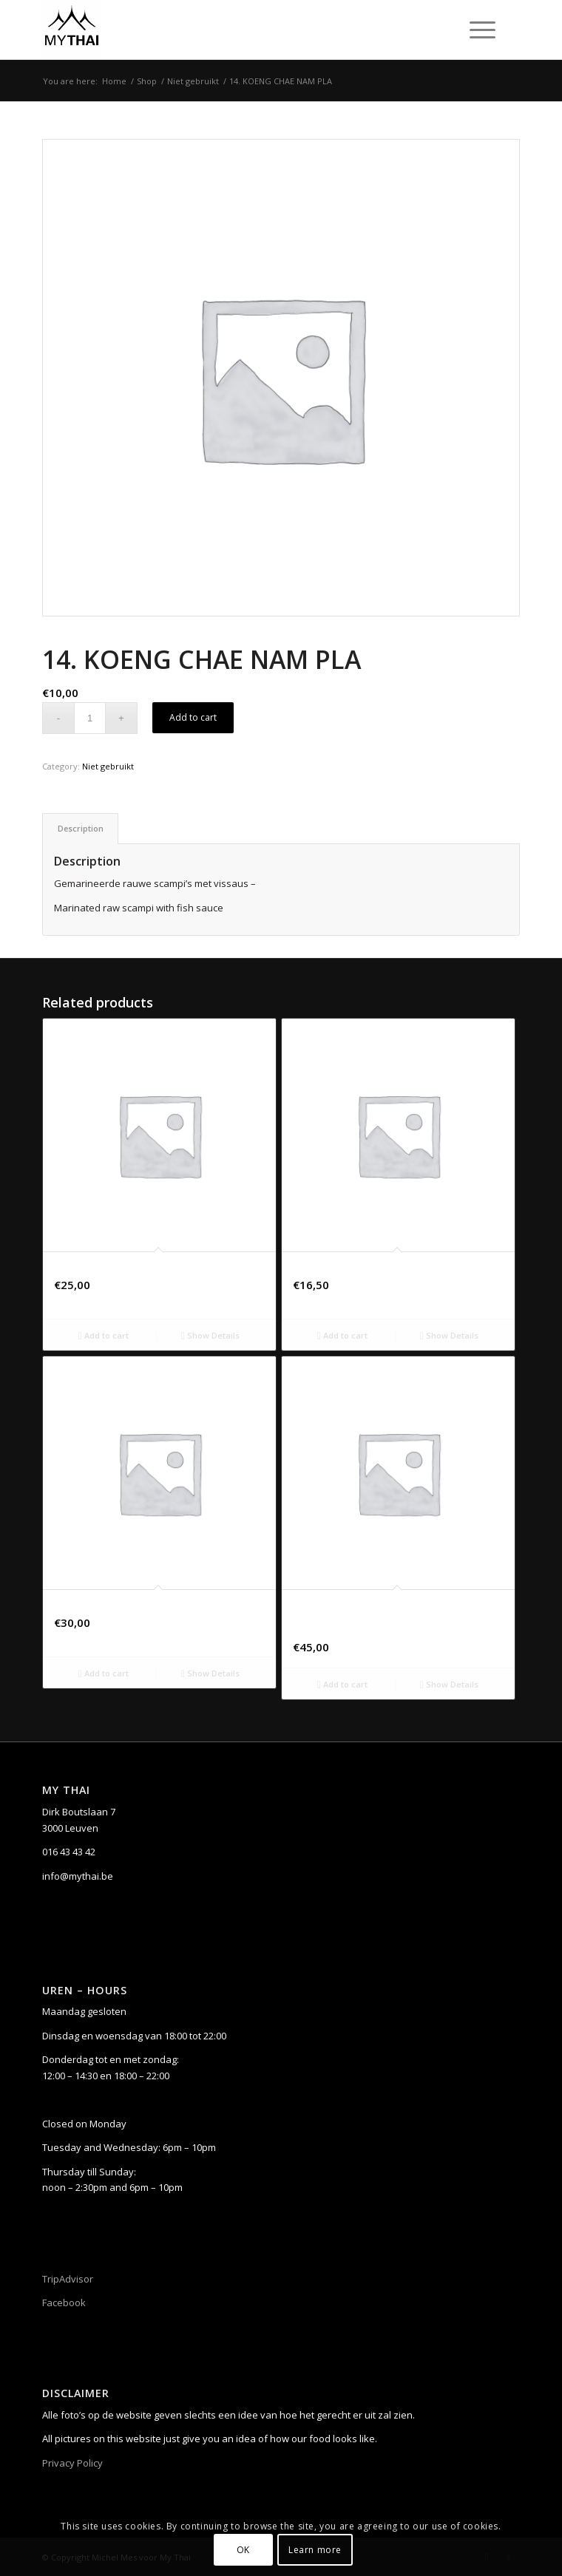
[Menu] (475, 29)
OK (243, 2549)
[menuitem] (480, 29)
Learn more (315, 2549)
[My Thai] (233, 29)
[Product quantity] (90, 718)
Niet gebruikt (108, 766)
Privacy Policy (72, 2463)
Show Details (210, 1335)
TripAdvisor (67, 2279)
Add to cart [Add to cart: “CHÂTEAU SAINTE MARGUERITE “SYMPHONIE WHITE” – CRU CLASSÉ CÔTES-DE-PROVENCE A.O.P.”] (342, 1684)
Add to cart (193, 717)
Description (81, 828)
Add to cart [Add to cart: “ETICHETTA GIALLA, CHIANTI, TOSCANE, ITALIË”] (103, 1673)
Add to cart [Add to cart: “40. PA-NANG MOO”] (342, 1335)
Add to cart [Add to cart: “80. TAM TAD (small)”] (103, 1335)
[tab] (80, 828)
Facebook (64, 2302)
